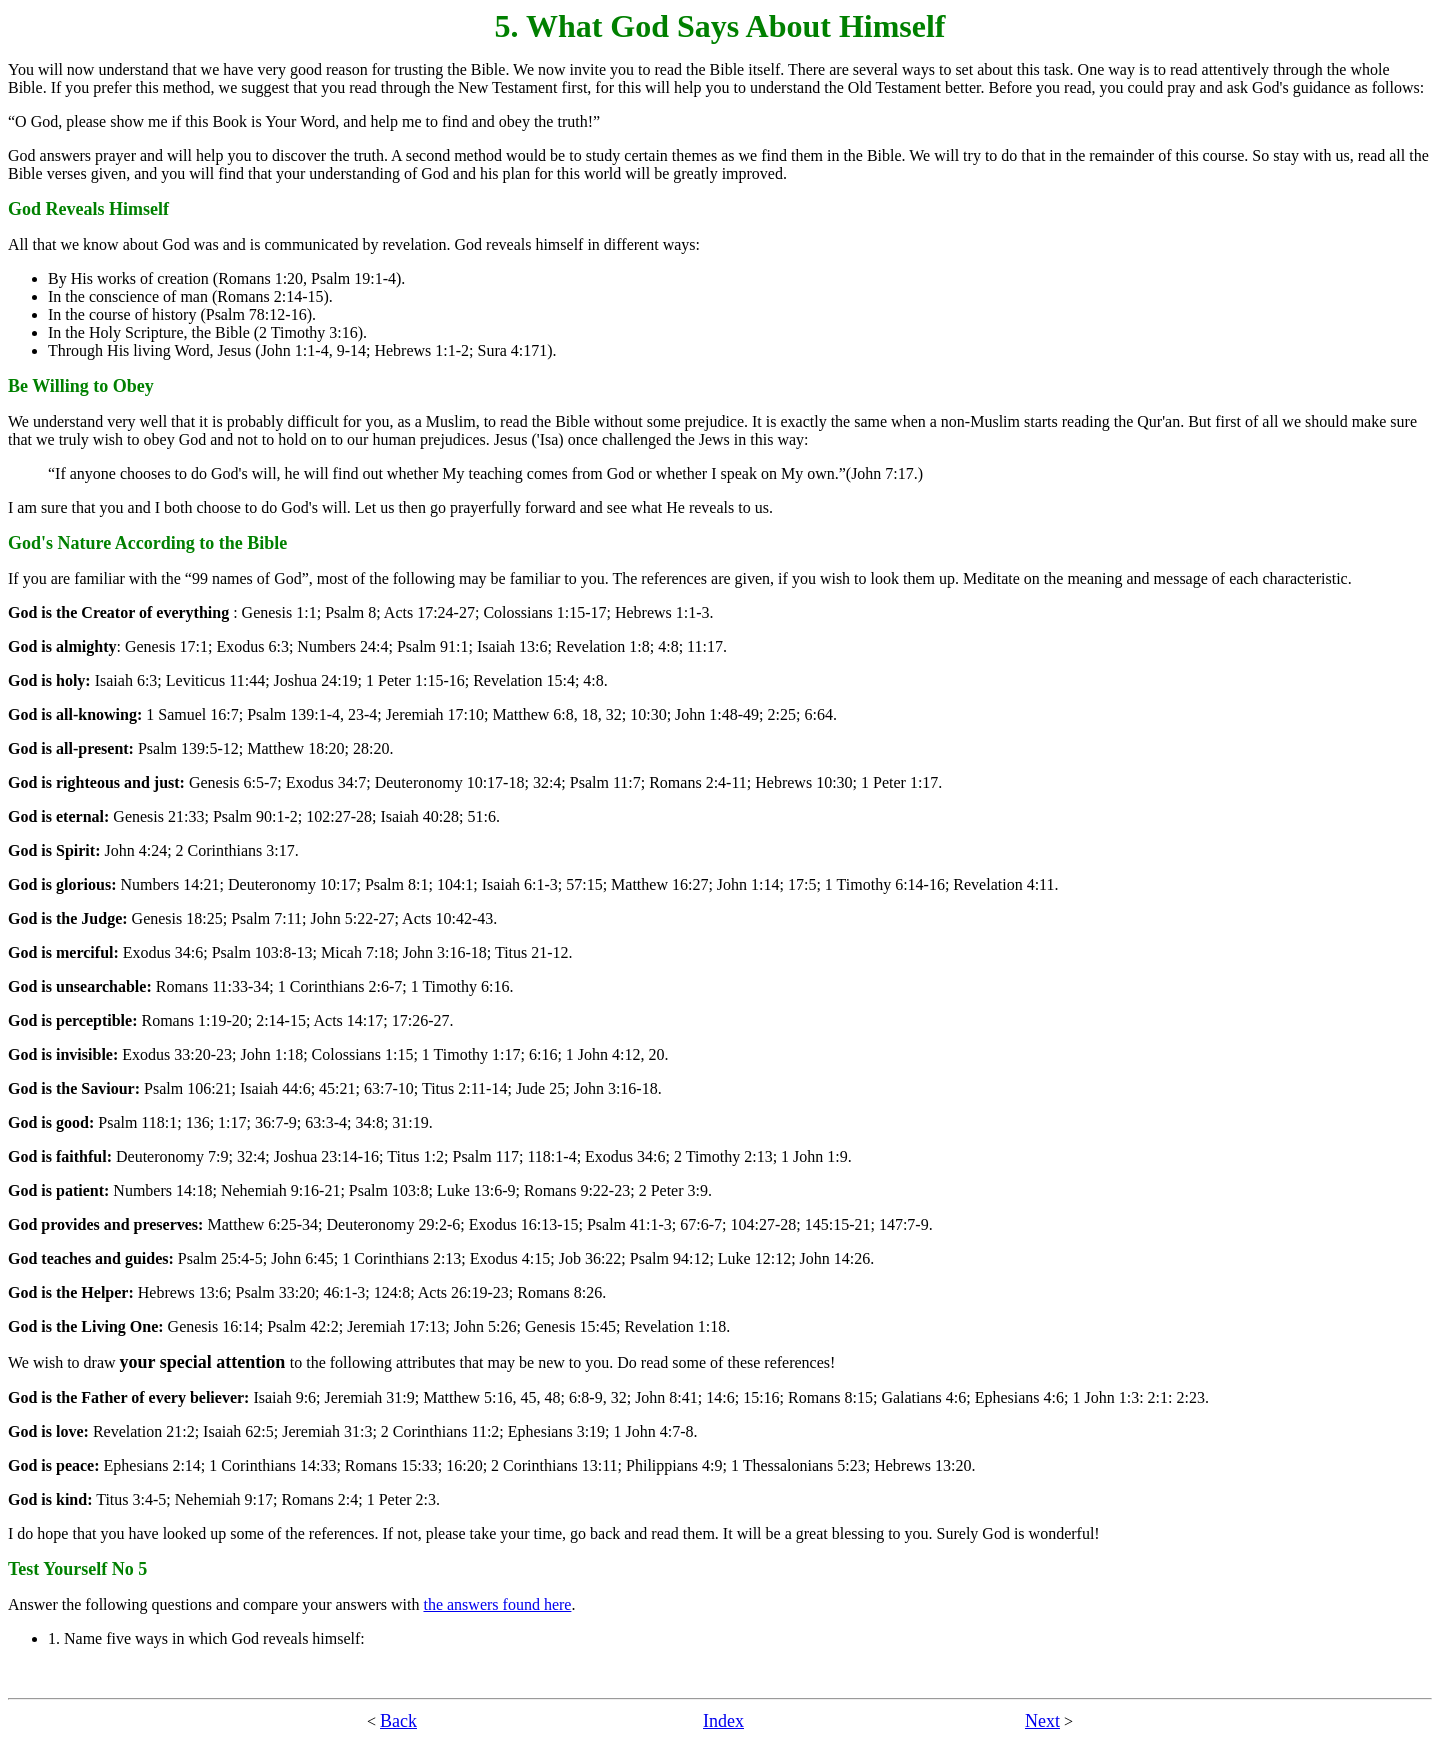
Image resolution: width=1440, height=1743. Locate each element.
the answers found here (497, 1604)
